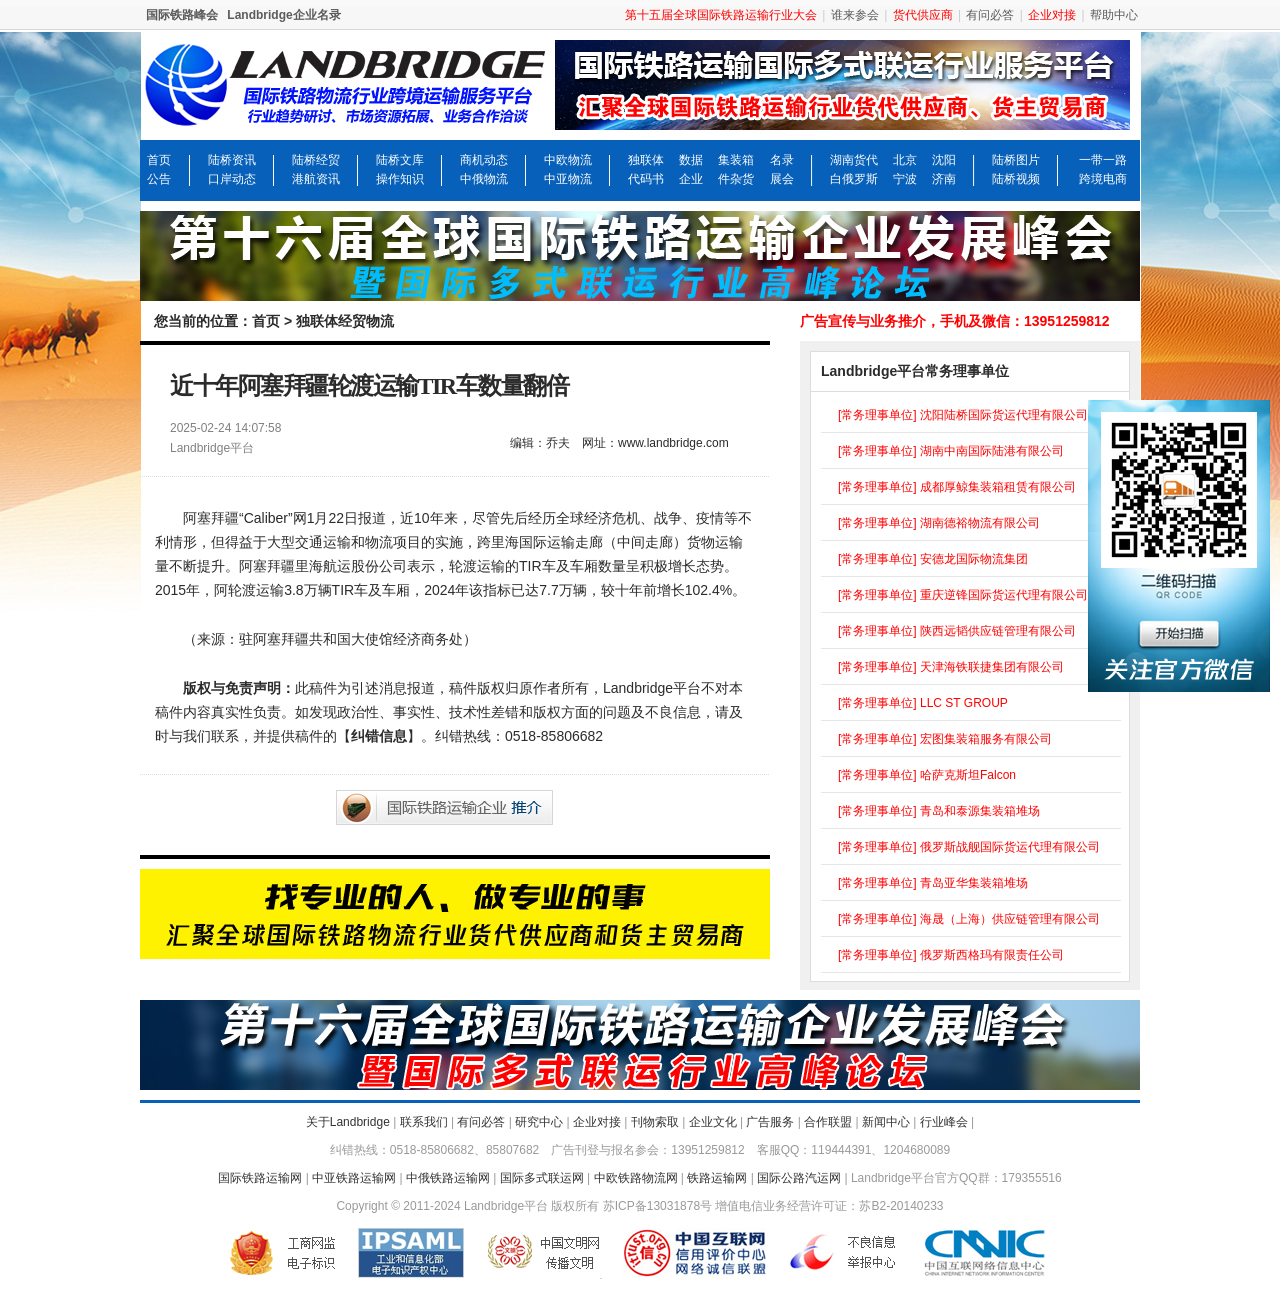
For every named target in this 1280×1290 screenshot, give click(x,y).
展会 (782, 179)
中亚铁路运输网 (354, 1178)
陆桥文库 (400, 160)
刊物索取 (655, 1122)
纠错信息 (379, 736)
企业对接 (597, 1122)
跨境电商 (1103, 179)
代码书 (646, 179)
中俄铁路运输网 (448, 1178)
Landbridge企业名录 (283, 15)
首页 (159, 160)
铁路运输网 (717, 1178)
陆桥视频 (1016, 179)
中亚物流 (568, 179)
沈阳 (944, 160)
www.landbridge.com (673, 443)
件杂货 (736, 179)
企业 (691, 179)
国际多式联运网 (542, 1178)
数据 (691, 160)
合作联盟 (828, 1122)
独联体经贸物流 (345, 321)
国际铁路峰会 (182, 15)
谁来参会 (855, 15)
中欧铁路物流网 (636, 1178)
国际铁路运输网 (260, 1178)
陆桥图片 (1016, 160)
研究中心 (539, 1122)
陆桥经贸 (316, 160)
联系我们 (424, 1122)
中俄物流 (484, 179)
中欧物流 (568, 160)
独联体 (646, 160)
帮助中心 (1114, 15)
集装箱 (736, 160)
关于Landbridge (348, 1122)
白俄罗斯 (854, 179)
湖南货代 (854, 160)
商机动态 (484, 160)
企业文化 (713, 1122)
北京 (905, 160)
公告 (159, 179)
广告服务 (770, 1122)
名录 (782, 160)
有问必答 (990, 15)
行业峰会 (944, 1122)
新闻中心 (886, 1122)
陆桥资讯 (232, 160)
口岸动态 (232, 179)
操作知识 (400, 179)
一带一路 (1103, 160)
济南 (944, 179)
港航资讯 (316, 179)
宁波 (905, 179)
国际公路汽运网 (799, 1178)
